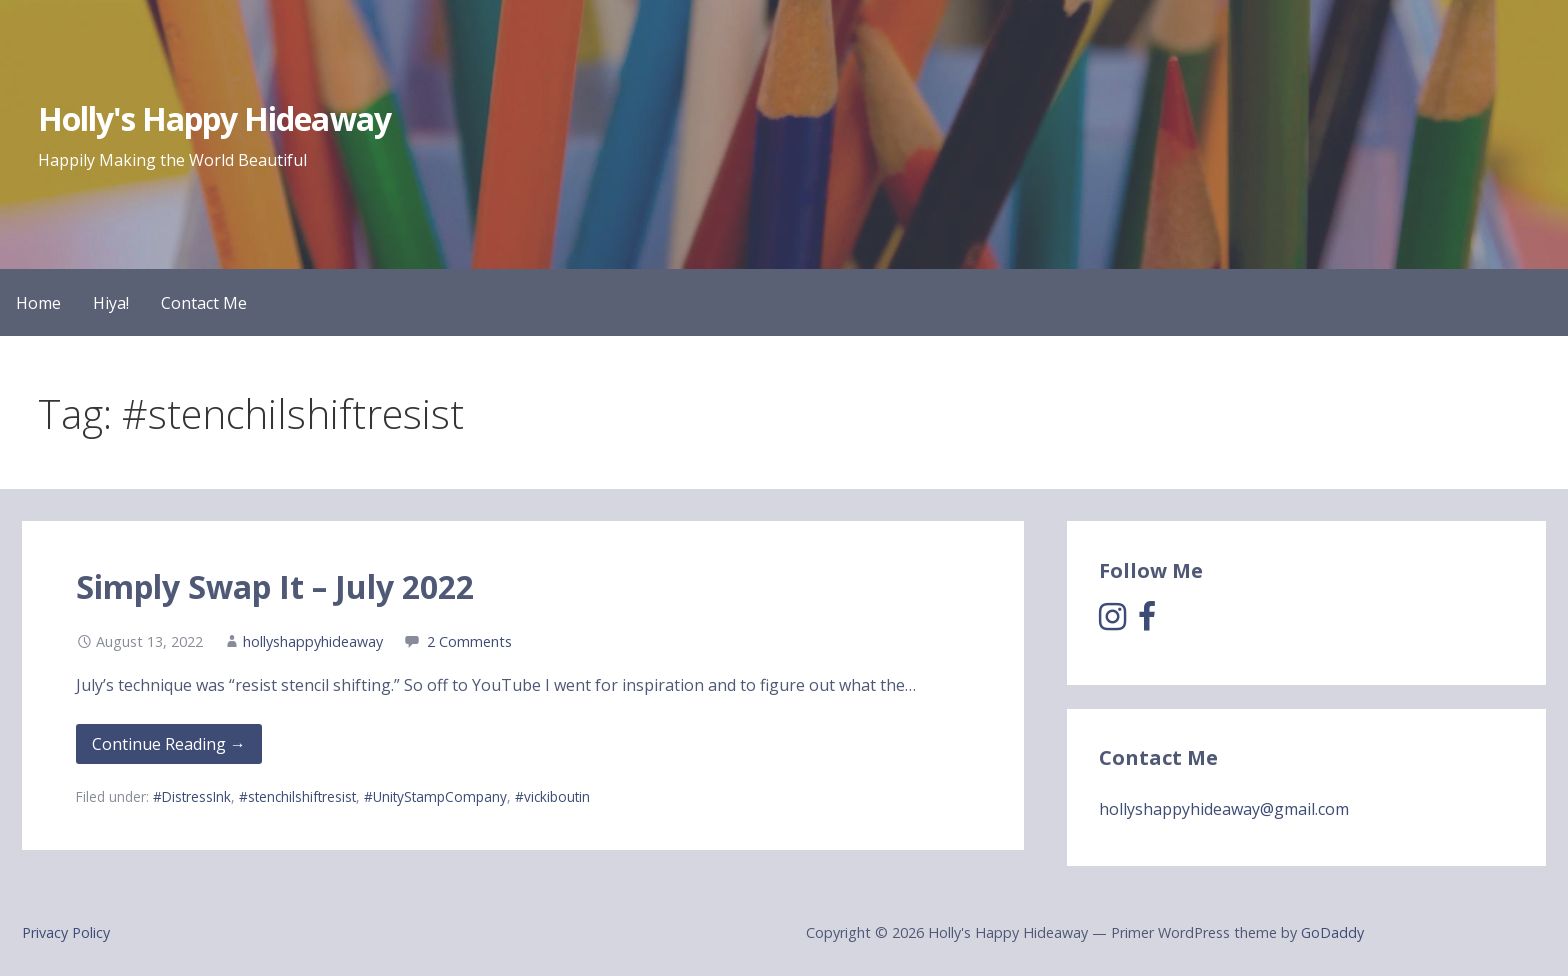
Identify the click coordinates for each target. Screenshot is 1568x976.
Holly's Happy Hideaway (214, 118)
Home (38, 303)
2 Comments (469, 641)
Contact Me (204, 303)
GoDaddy (1332, 932)
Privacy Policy (66, 932)
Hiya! (111, 303)
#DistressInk (192, 796)
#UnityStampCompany (435, 796)
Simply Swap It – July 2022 (275, 586)
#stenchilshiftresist (297, 796)
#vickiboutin (552, 796)
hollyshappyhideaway (313, 641)
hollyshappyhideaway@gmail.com (1224, 809)
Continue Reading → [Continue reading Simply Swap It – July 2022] (169, 744)
